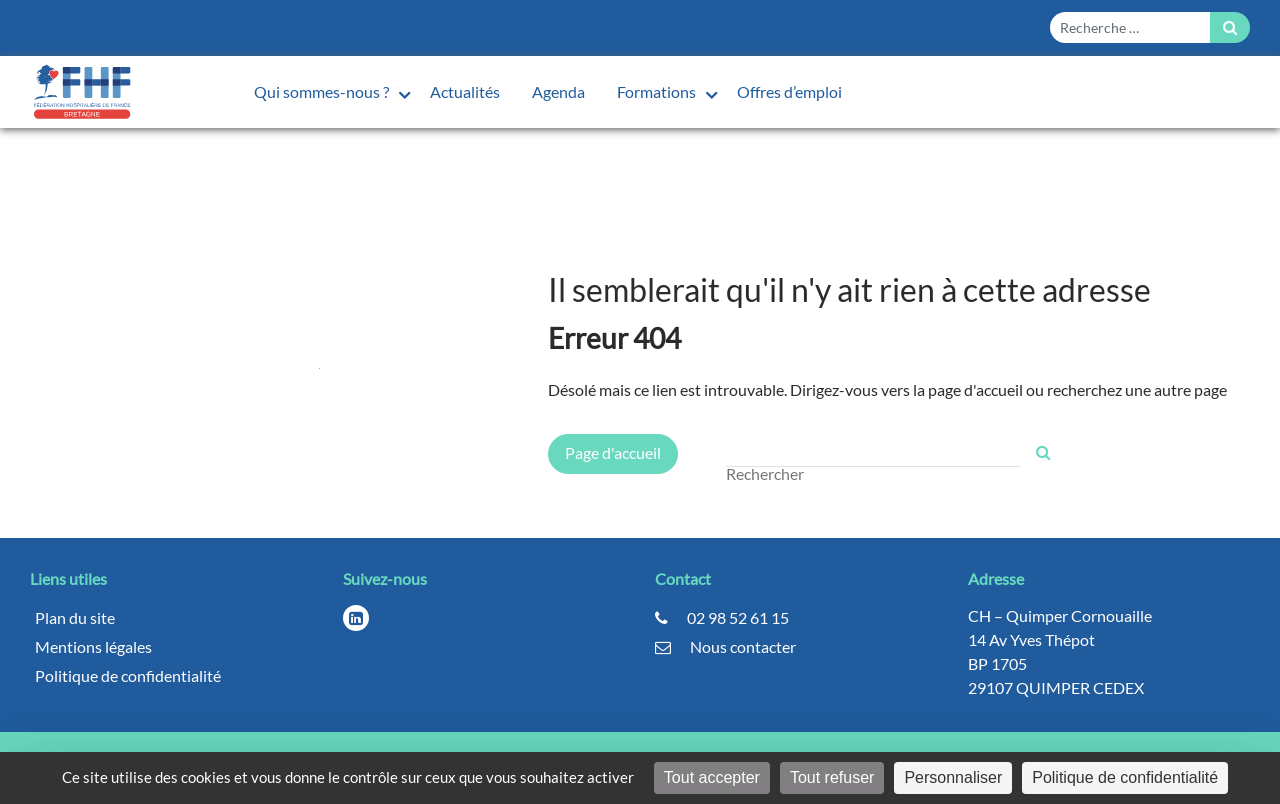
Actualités (465, 91)
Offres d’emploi (789, 91)
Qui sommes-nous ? (323, 91)
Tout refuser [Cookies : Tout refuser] (832, 777)
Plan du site (75, 617)
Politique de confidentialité (128, 675)
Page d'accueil (613, 452)
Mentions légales (93, 646)
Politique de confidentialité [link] (1125, 777)
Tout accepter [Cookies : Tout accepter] (712, 777)
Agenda (558, 91)
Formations (658, 91)
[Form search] (1130, 27)
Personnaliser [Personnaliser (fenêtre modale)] (953, 777)
